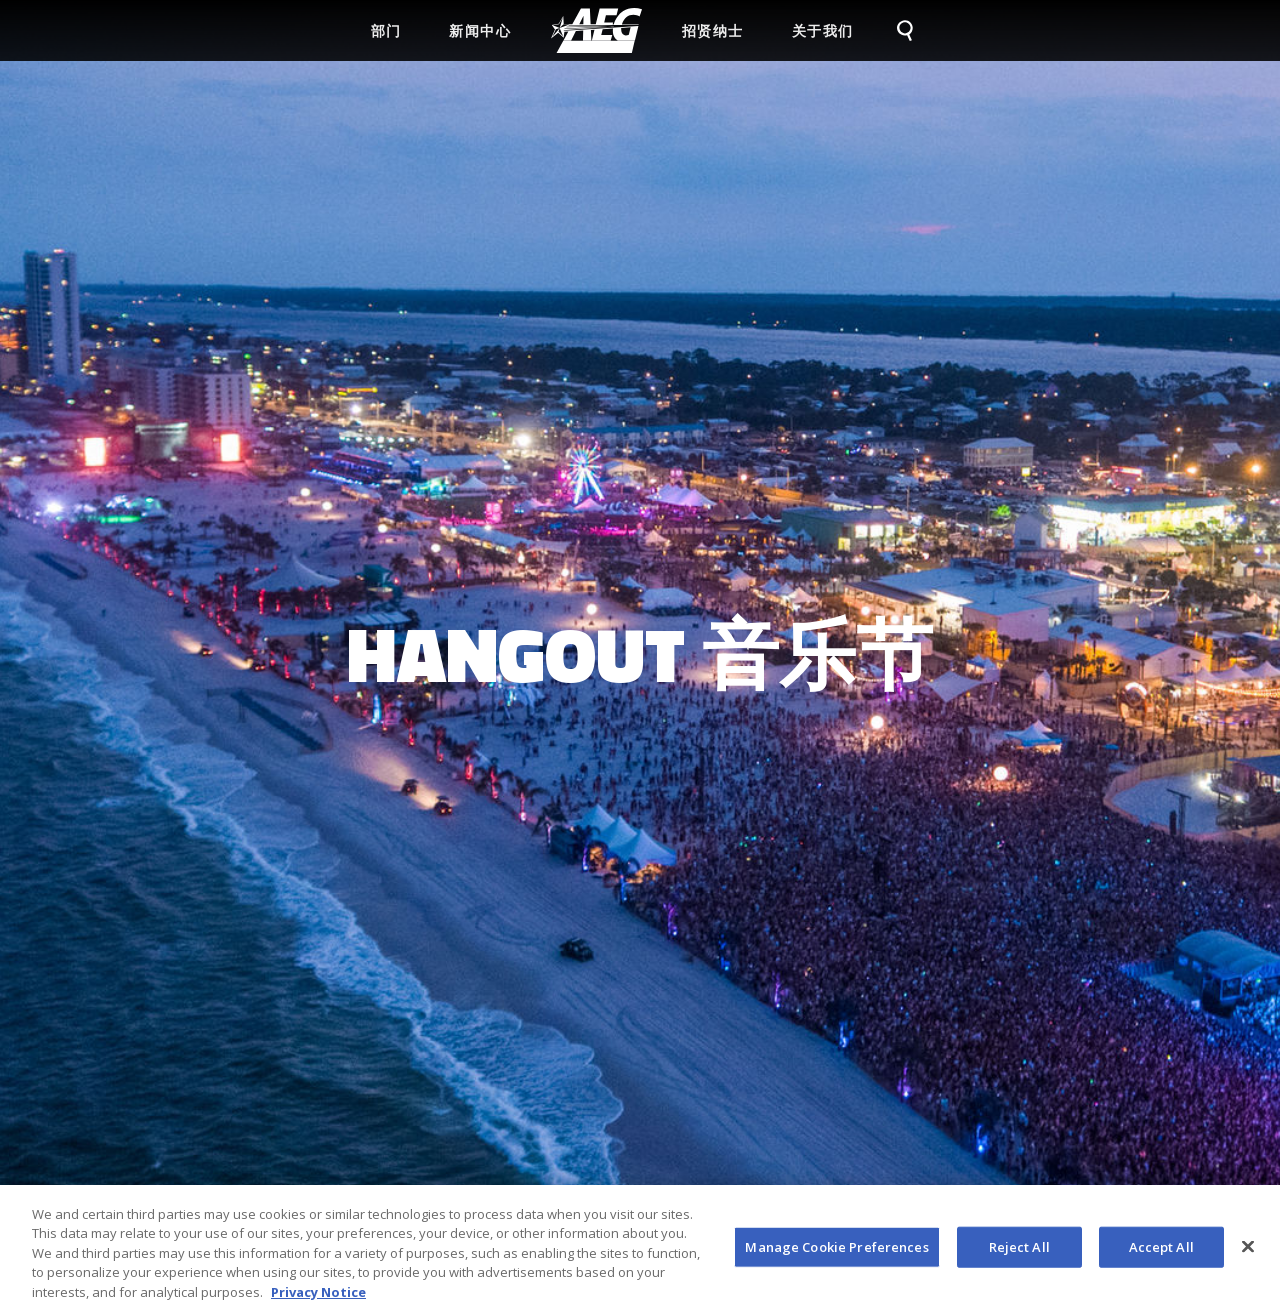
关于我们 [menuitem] (823, 30)
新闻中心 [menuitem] (480, 30)
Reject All (1019, 1252)
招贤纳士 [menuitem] (713, 30)
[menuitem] (596, 30)
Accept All (1161, 1252)
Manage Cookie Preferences (836, 1252)
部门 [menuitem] (386, 30)
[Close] (1248, 1252)
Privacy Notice (318, 1298)
